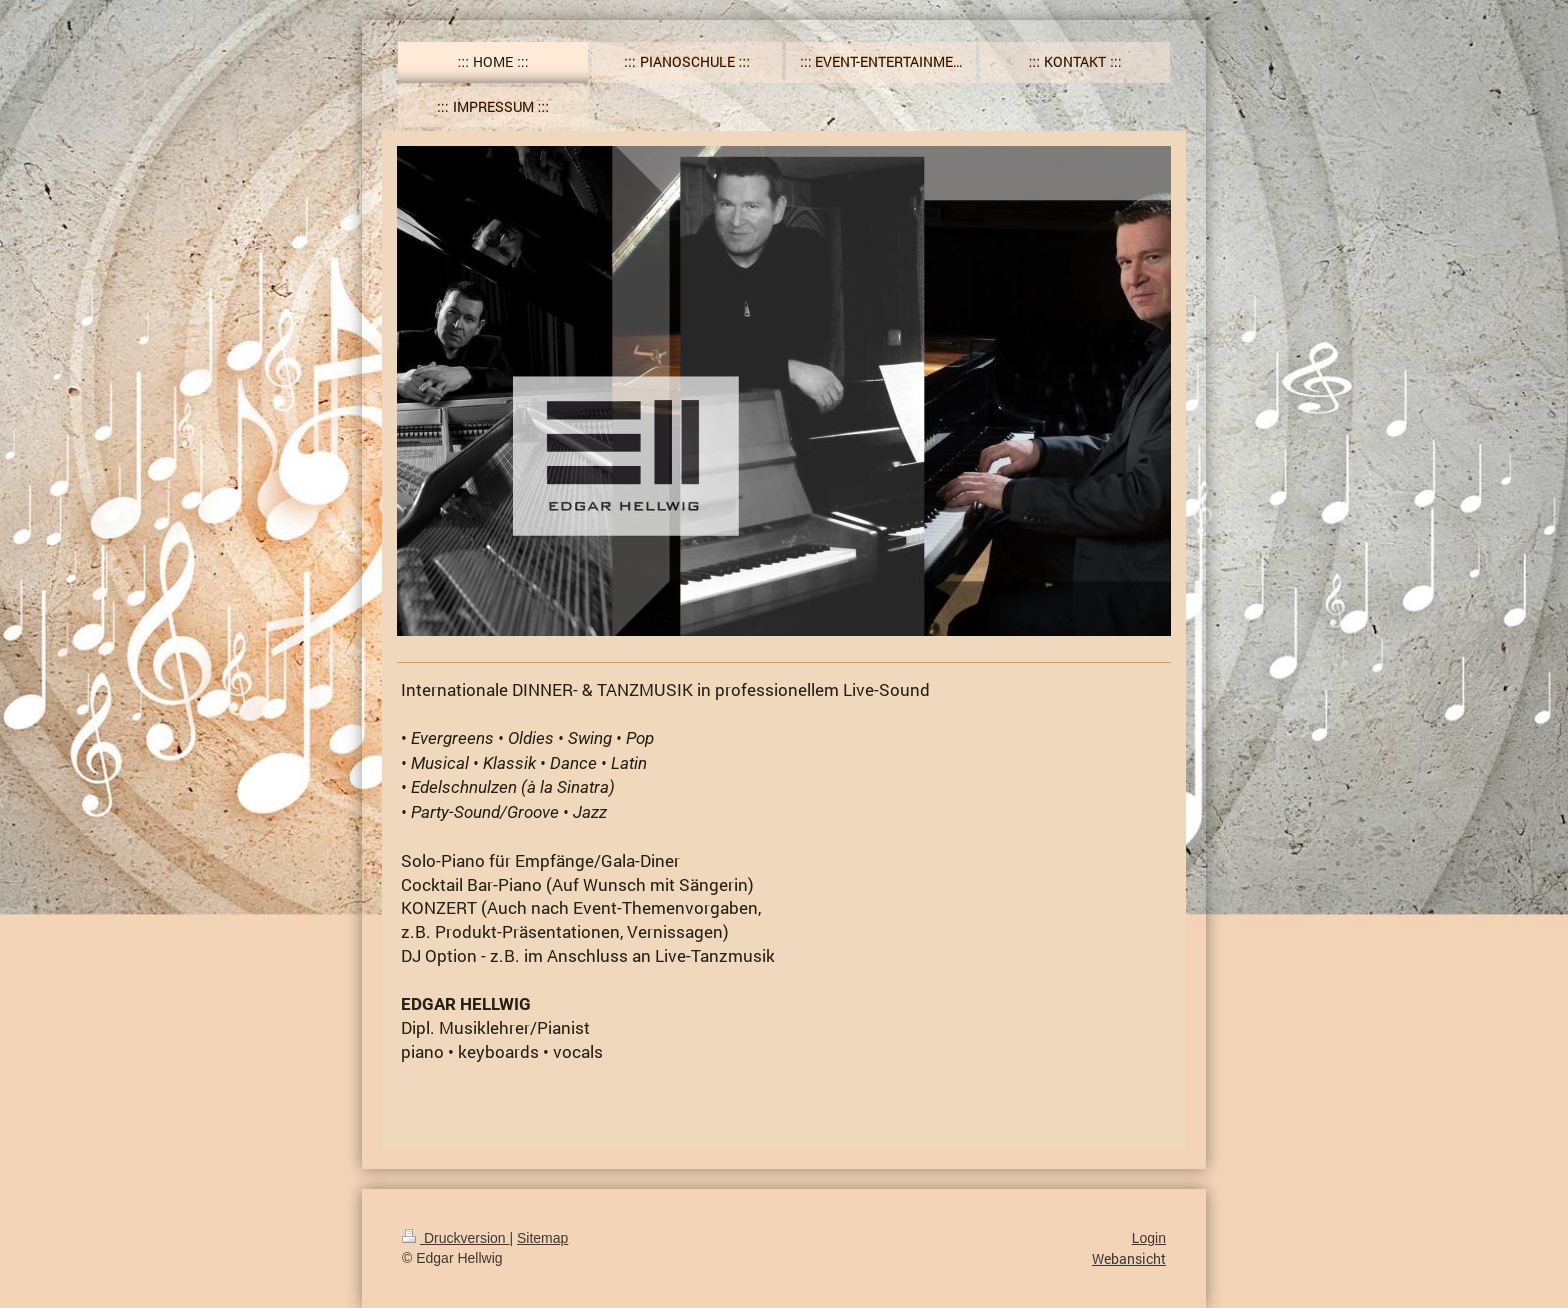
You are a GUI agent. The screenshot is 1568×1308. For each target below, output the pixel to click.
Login (1149, 1238)
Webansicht (1129, 1258)
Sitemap (542, 1238)
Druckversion (455, 1238)
